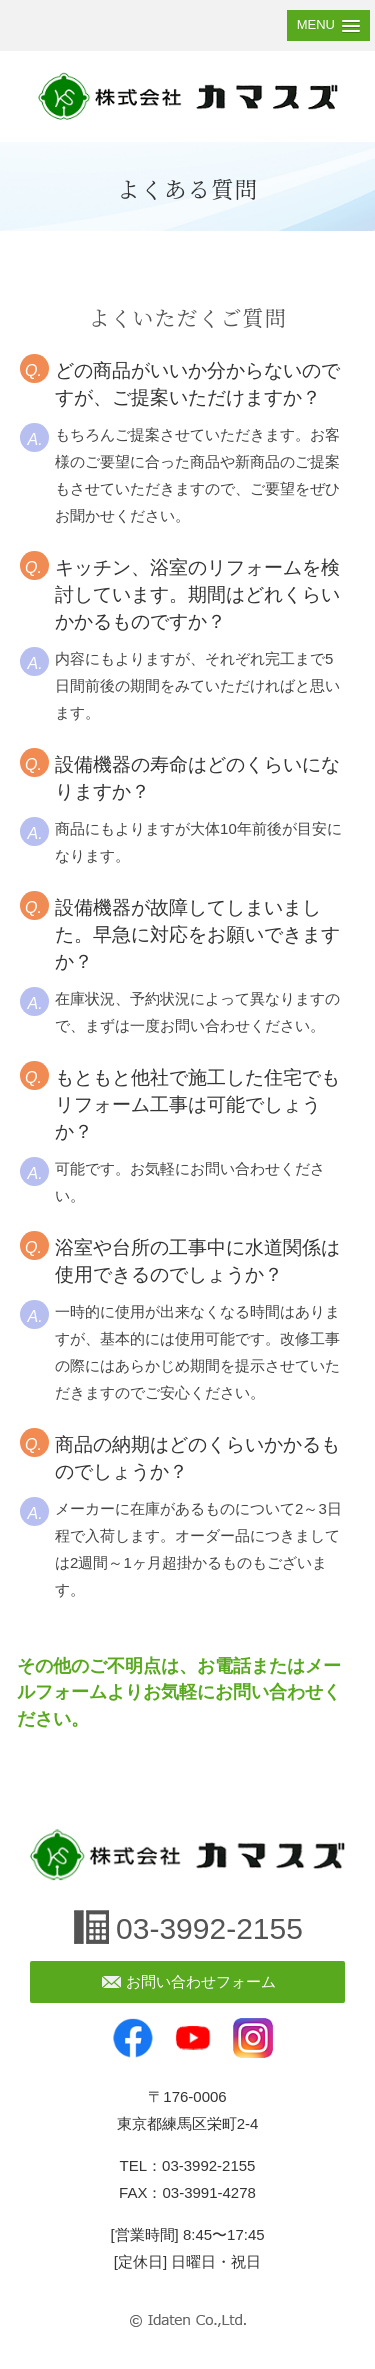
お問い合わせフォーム (201, 1981)
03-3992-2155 (209, 1928)
